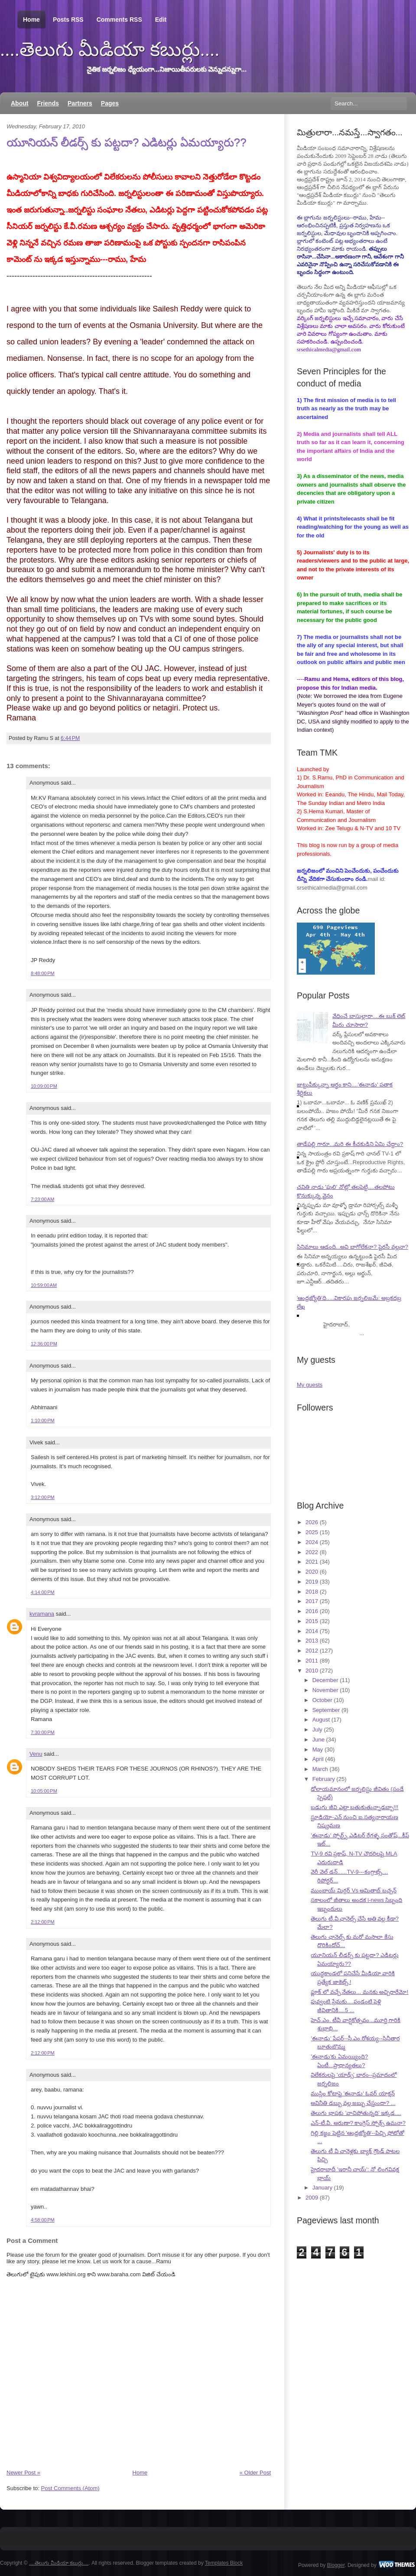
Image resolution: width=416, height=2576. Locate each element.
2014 (312, 1631)
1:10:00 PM (43, 1420)
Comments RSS (119, 19)
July (317, 1729)
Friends (48, 103)
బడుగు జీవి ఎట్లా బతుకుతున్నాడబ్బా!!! (354, 1807)
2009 (312, 2197)
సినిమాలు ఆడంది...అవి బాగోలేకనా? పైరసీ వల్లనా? (352, 1247)
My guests (309, 1384)
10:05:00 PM (44, 1791)
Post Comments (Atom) (70, 2488)
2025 (312, 1532)
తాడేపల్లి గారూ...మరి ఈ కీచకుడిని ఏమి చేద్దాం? (350, 1144)
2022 (312, 1552)
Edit (160, 19)
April (318, 1759)
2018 (312, 1591)
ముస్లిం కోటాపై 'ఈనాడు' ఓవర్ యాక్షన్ (352, 2093)
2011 (312, 1660)
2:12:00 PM (43, 1922)
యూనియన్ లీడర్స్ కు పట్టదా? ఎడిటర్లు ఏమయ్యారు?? (126, 142)
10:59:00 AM (44, 1285)
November (325, 1690)
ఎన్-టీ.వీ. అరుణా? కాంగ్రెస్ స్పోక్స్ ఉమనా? (358, 2123)
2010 (312, 1670)
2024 (312, 1542)
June (318, 1739)
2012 (312, 1650)
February (323, 1779)
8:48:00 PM (43, 973)
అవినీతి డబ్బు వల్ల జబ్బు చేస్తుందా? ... (353, 2103)
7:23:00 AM (42, 1199)
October (322, 1700)
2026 (312, 1522)
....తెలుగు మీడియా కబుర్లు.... (110, 49)
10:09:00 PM (44, 1086)
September (326, 1710)
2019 (312, 1581)
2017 (312, 1601)
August (321, 1719)
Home (31, 19)
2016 (312, 1611)
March (320, 1769)
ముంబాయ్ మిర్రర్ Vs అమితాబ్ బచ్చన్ (353, 1890)
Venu (35, 1754)
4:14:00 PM (43, 1592)
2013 (312, 1640)
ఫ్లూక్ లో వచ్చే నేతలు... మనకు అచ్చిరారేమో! (359, 1992)
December (325, 1680)
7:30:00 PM (43, 1732)
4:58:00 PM (43, 2219)
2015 (312, 1621)
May (317, 1749)
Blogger (336, 2565)
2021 (312, 1561)
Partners (80, 103)
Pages (110, 103)
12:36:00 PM (44, 1343)
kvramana (41, 1613)
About (19, 103)
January (322, 2187)
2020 (312, 1571)
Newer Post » (23, 2472)
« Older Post (255, 2472)
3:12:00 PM (43, 1497)
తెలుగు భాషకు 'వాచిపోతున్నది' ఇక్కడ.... (356, 2113)
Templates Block (224, 2563)
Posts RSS (68, 19)
